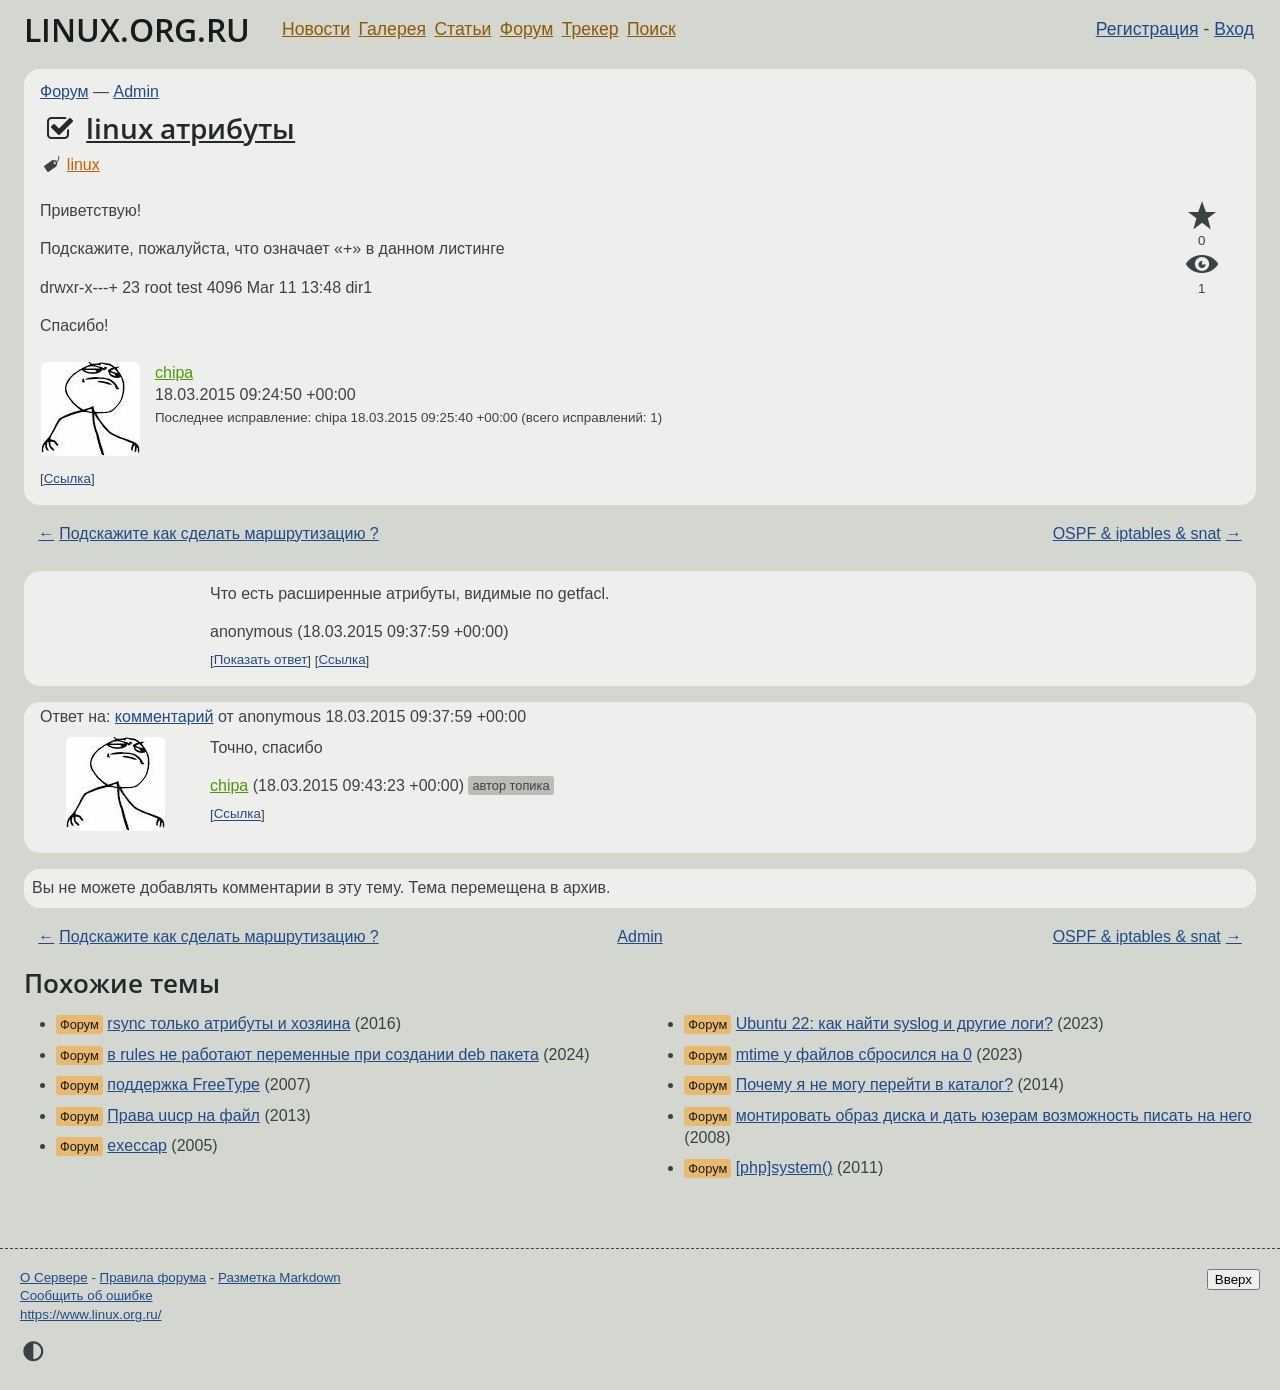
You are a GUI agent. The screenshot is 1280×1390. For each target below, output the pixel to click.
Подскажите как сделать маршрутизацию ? (218, 533)
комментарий (164, 716)
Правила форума (153, 1277)
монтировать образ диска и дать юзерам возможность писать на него (994, 1115)
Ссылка (67, 478)
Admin (136, 91)
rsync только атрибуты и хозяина (228, 1023)
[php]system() (784, 1167)
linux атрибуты (190, 128)
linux (83, 164)
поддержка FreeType (183, 1084)
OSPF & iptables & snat (1137, 533)
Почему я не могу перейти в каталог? (874, 1084)
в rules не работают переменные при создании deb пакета (323, 1054)
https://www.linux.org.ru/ (90, 1314)
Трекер (590, 29)
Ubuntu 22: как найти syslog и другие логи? (894, 1023)
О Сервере (54, 1277)
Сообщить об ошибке (86, 1295)
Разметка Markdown (279, 1277)
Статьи (462, 29)
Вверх (1233, 1279)
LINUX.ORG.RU (137, 29)
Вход (1234, 29)
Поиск (651, 29)
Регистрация (1147, 29)
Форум (526, 29)
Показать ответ (261, 660)
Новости (316, 29)
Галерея (392, 29)
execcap (137, 1145)
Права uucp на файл (183, 1115)
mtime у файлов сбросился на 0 (854, 1054)
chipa (174, 372)
